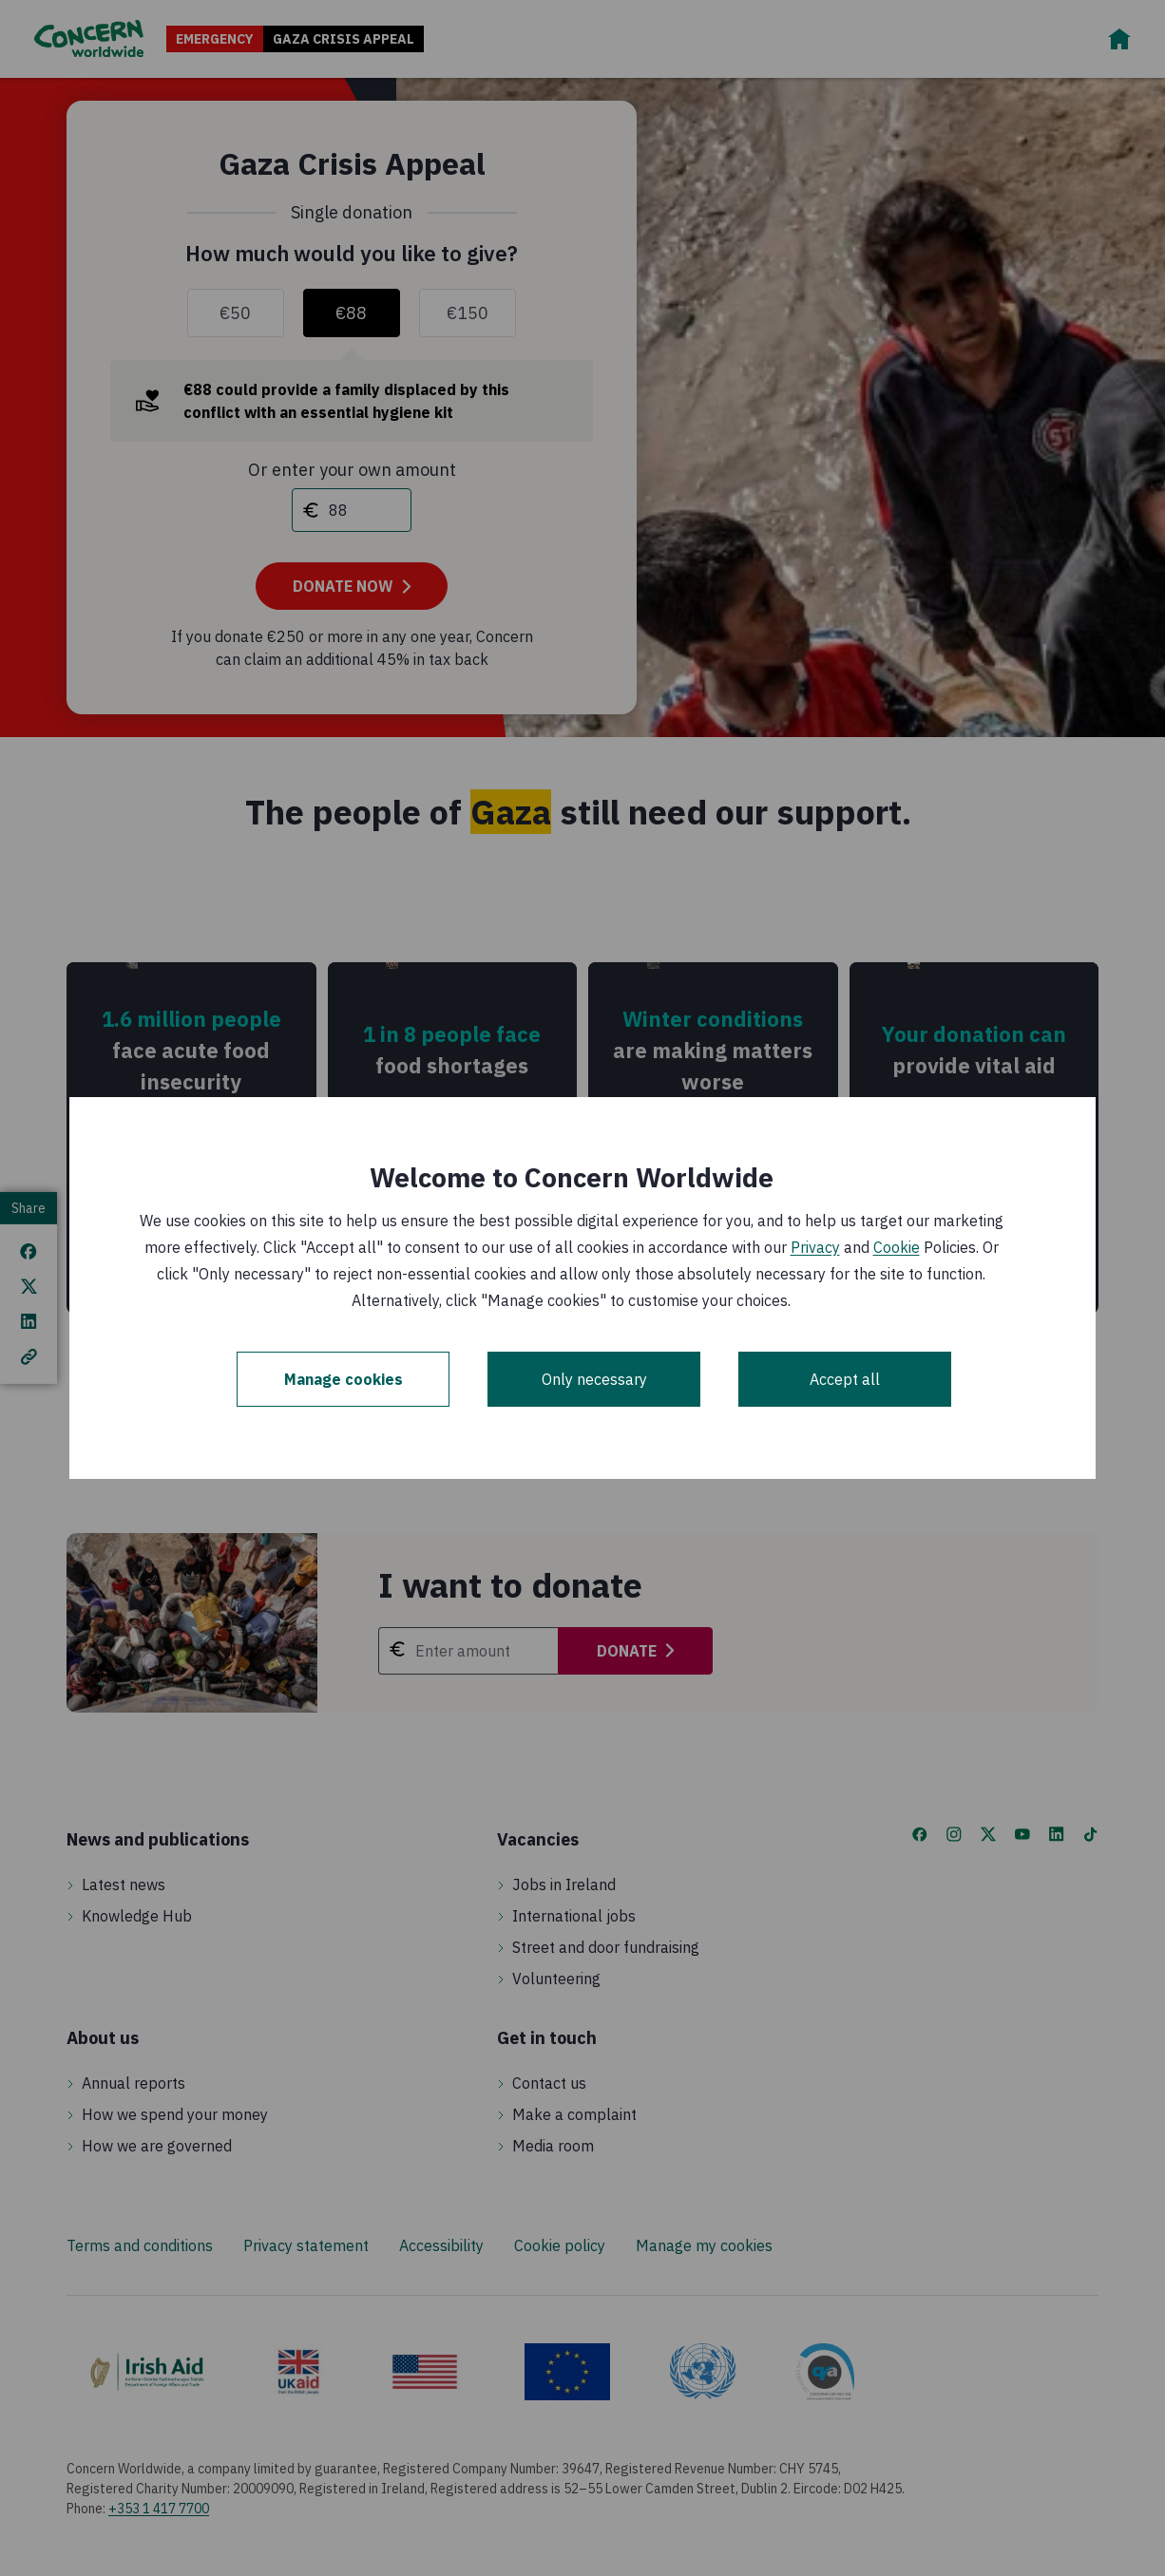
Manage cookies (343, 1379)
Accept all (845, 1379)
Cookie (896, 1247)
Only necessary (594, 1379)
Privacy (815, 1247)
